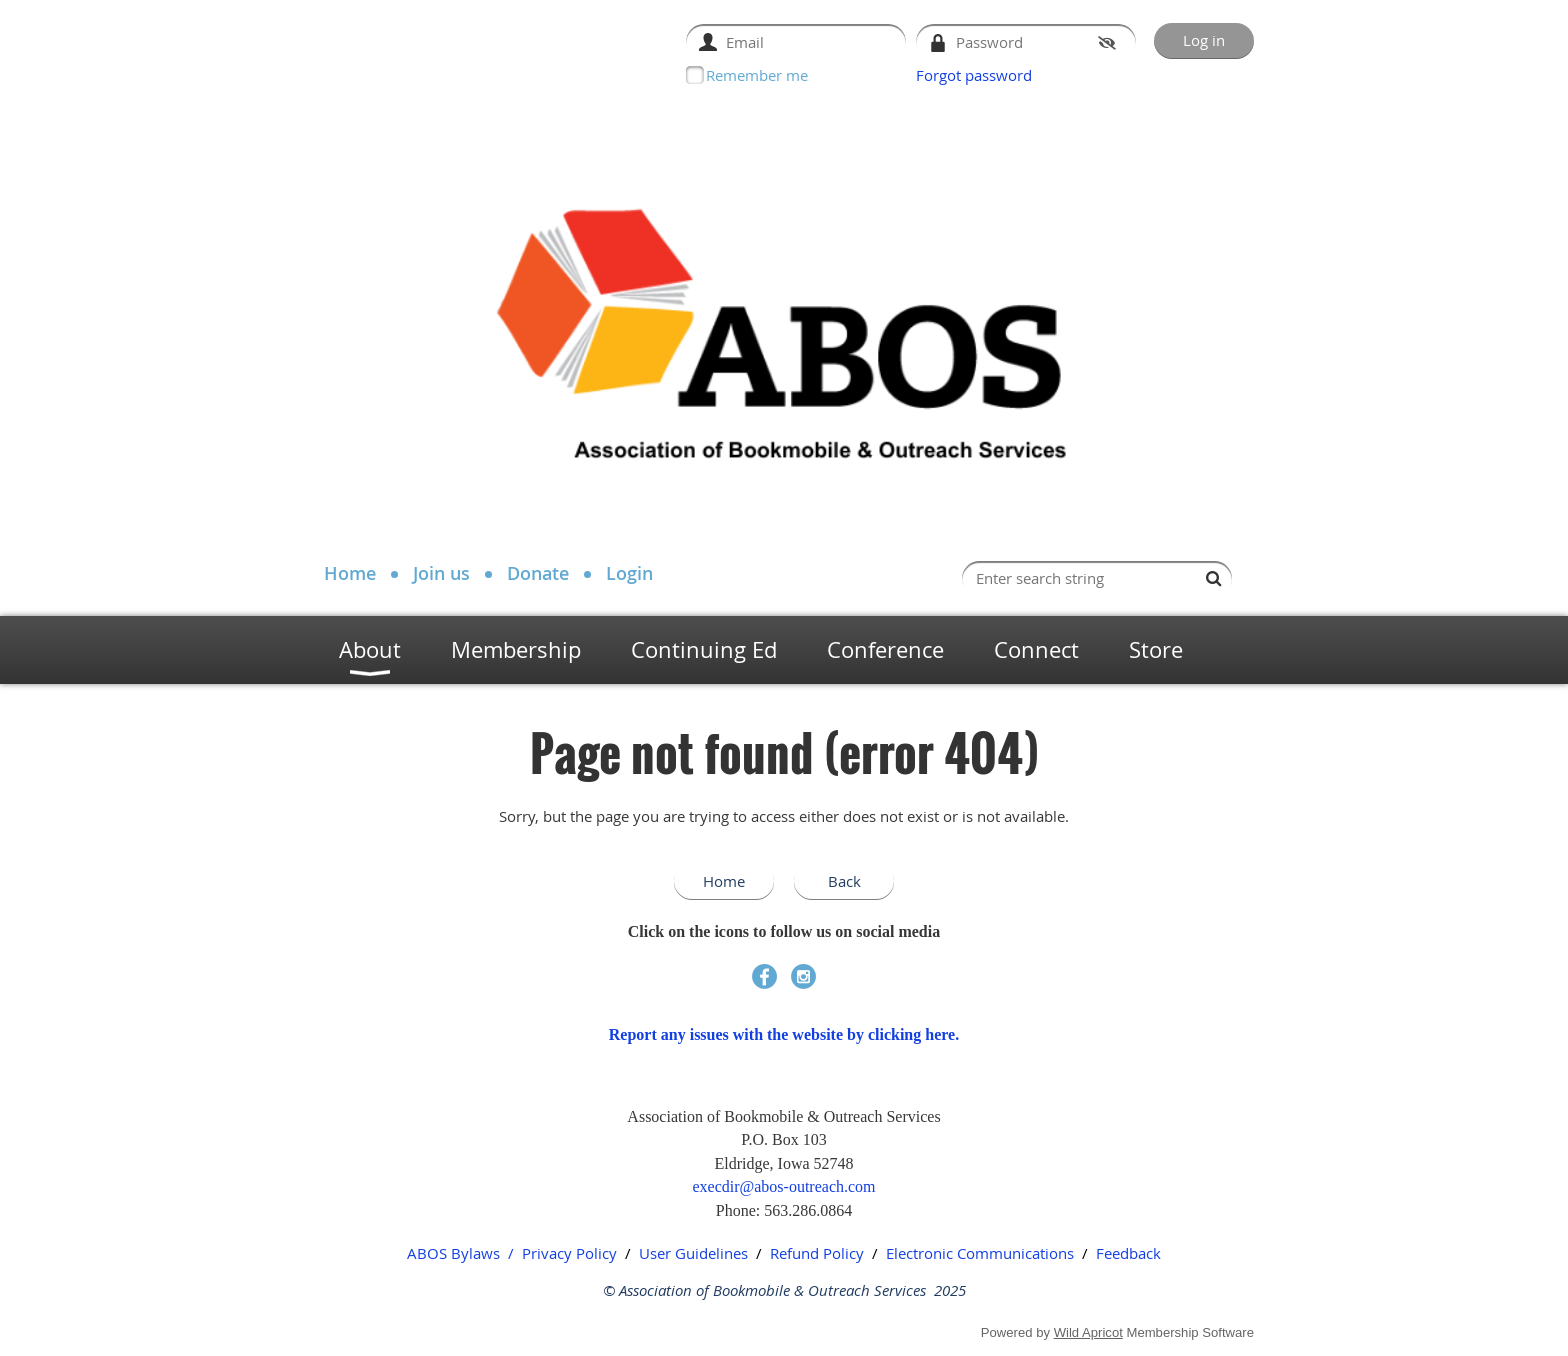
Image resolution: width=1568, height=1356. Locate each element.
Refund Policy (817, 1253)
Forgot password (974, 75)
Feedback (1128, 1253)
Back (844, 881)
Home (350, 573)
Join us (441, 573)
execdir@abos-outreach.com (783, 1186)
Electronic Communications (980, 1253)
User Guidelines (693, 1253)
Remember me (757, 75)
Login (629, 573)
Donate (538, 573)
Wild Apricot (1088, 1332)
